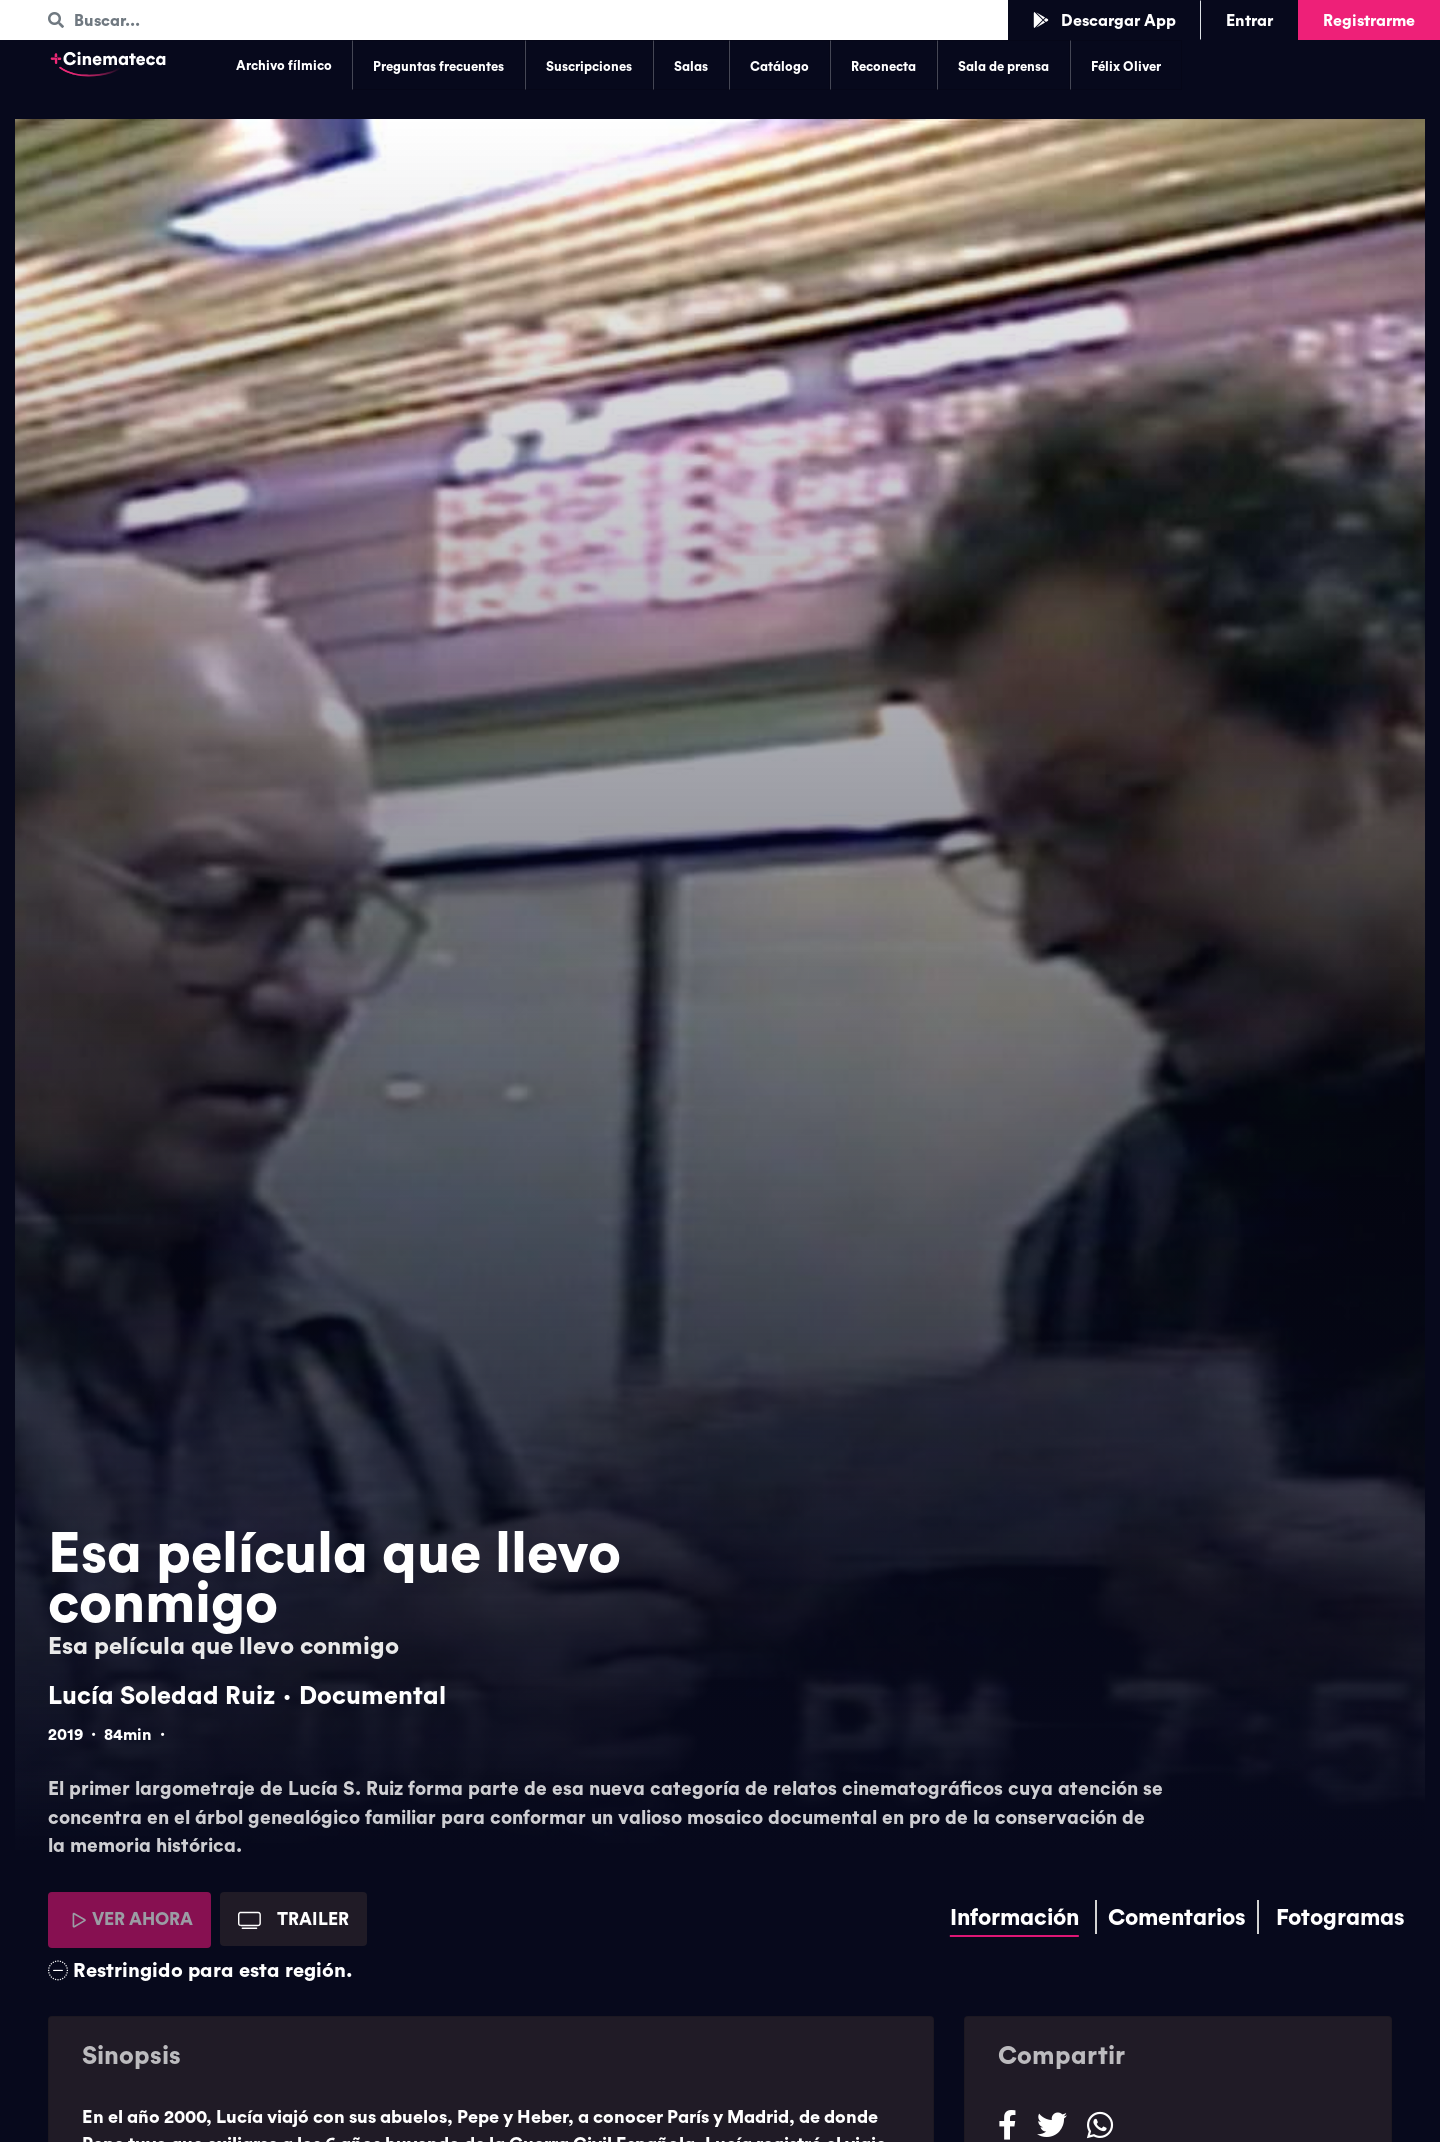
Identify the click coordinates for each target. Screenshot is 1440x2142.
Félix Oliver (1126, 66)
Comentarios (1177, 1917)
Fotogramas (1340, 1917)
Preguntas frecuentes (438, 66)
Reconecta (883, 66)
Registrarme (1369, 20)
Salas (691, 66)
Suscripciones (589, 66)
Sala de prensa (1003, 66)
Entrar (1249, 20)
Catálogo (779, 66)
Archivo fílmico (284, 65)
